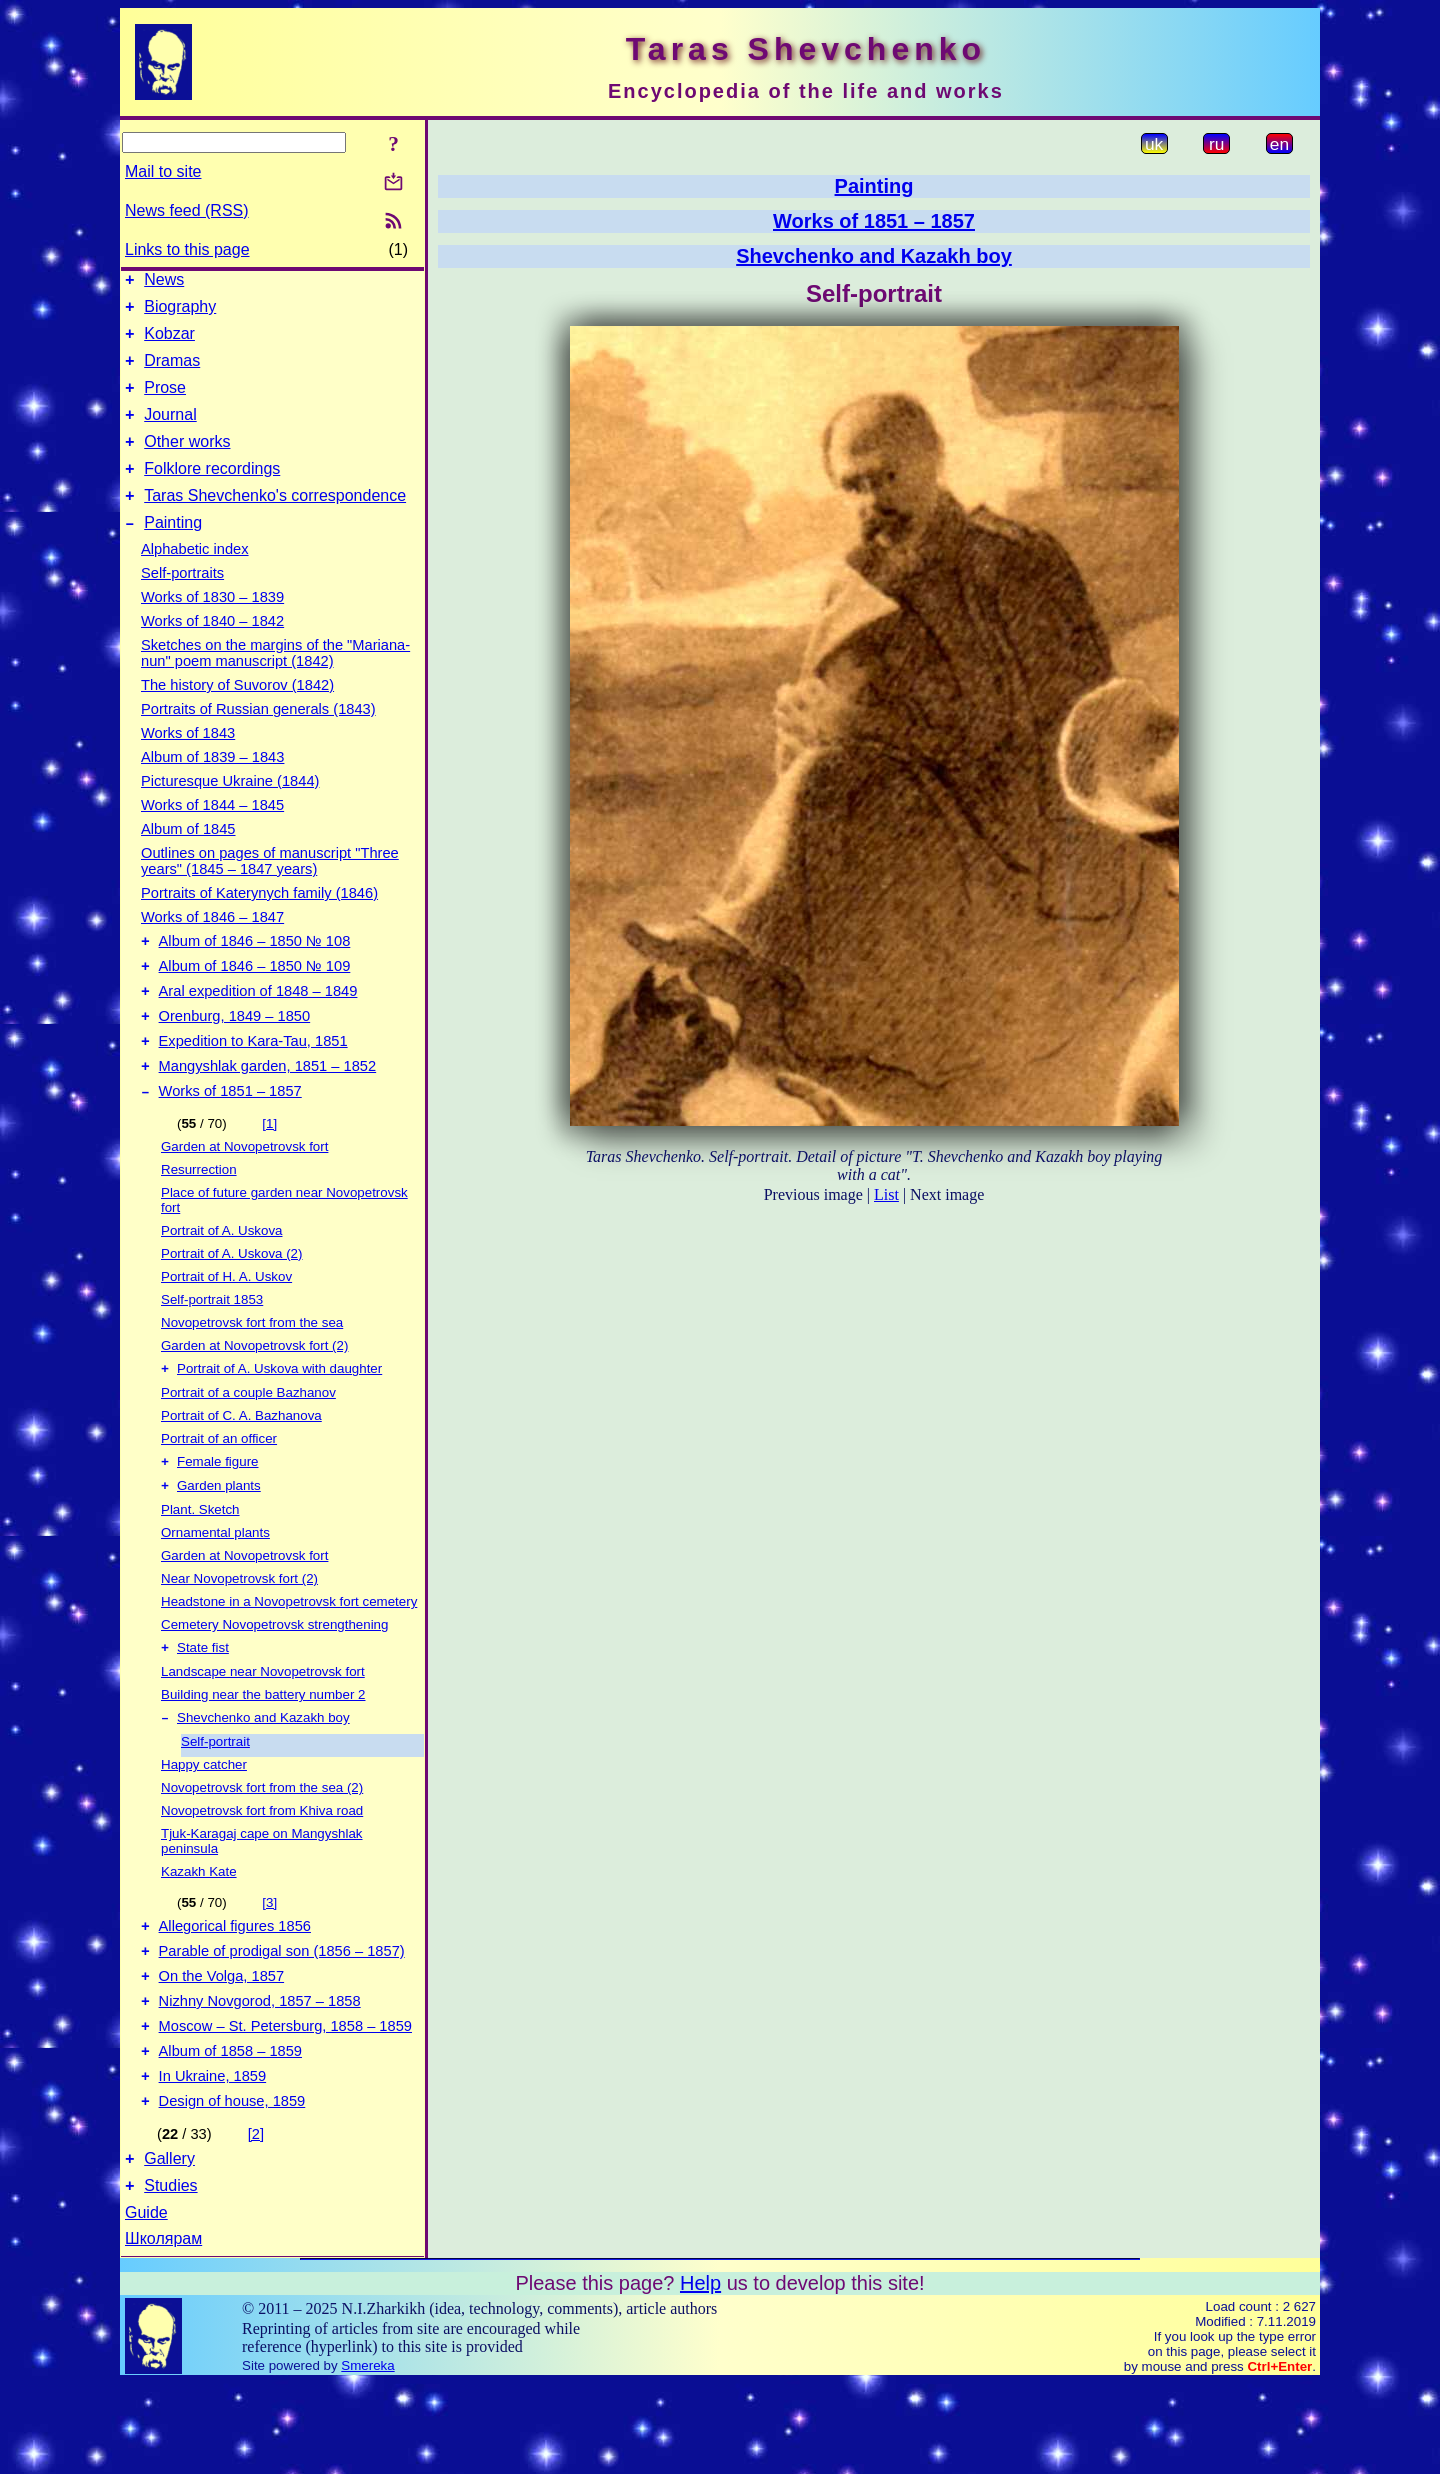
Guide (146, 2303)
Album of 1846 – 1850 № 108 (255, 974)
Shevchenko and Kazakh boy (263, 1778)
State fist (203, 1706)
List (886, 1194)
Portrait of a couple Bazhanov (248, 1445)
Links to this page (187, 249)
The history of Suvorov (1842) (237, 715)
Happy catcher (204, 1825)
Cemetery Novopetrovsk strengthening (274, 1681)
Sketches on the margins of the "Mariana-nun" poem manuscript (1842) (275, 683)
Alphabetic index (195, 579)
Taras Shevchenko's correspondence (275, 522)
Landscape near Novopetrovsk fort (263, 1730)
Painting (173, 552)
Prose (165, 402)
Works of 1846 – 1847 (212, 947)
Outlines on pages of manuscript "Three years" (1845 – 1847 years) (270, 891)
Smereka (367, 2456)
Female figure (218, 1516)
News (164, 282)
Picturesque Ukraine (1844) (230, 811)
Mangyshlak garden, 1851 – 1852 (268, 1114)
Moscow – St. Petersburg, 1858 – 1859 (285, 2102)
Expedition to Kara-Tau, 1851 (253, 1086)
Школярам (163, 2329)
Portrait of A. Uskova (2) (231, 1304)
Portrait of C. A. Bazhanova (241, 1468)
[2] (256, 2219)
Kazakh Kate (199, 1932)
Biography (180, 312)
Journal (170, 432)
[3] (269, 1963)
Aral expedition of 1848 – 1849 (258, 1030)
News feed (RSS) (187, 210)
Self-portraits (182, 603)
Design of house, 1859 (232, 2186)
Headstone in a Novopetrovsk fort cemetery (289, 1658)
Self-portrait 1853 (212, 1350)
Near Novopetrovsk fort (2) (239, 1635)
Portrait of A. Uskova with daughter (279, 1421)
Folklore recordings (212, 492)
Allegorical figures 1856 (235, 1990)
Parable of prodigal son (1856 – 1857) (282, 2018)
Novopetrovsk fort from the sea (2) (262, 1848)
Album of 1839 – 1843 (212, 787)
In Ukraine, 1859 (213, 2158)
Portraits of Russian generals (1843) (258, 739)
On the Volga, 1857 (222, 2046)
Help (700, 2374)
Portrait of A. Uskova (221, 1281)
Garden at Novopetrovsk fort (244, 1197)
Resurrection (199, 1220)
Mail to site (163, 171)
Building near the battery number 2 (263, 1753)
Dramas (172, 372)
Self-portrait (215, 1802)
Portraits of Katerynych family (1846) (259, 923)
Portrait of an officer (219, 1491)
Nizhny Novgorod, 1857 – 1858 (260, 2074)
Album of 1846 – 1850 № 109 (255, 1002)
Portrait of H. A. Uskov (226, 1327)
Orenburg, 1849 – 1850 (235, 1058)
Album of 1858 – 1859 (230, 2130)
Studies (170, 2276)
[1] (269, 1174)
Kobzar (169, 342)
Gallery (169, 2246)
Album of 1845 (188, 859)
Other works (187, 462)
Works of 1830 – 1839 (212, 627)
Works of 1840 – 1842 (212, 651)
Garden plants (219, 1542)
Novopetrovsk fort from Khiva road (262, 1871)
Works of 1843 (188, 763)
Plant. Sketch (200, 1566)
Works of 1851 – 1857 (230, 1142)
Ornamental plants (215, 1589)
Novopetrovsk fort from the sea (252, 1373)
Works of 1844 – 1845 (212, 835)
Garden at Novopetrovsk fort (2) (254, 1396)
